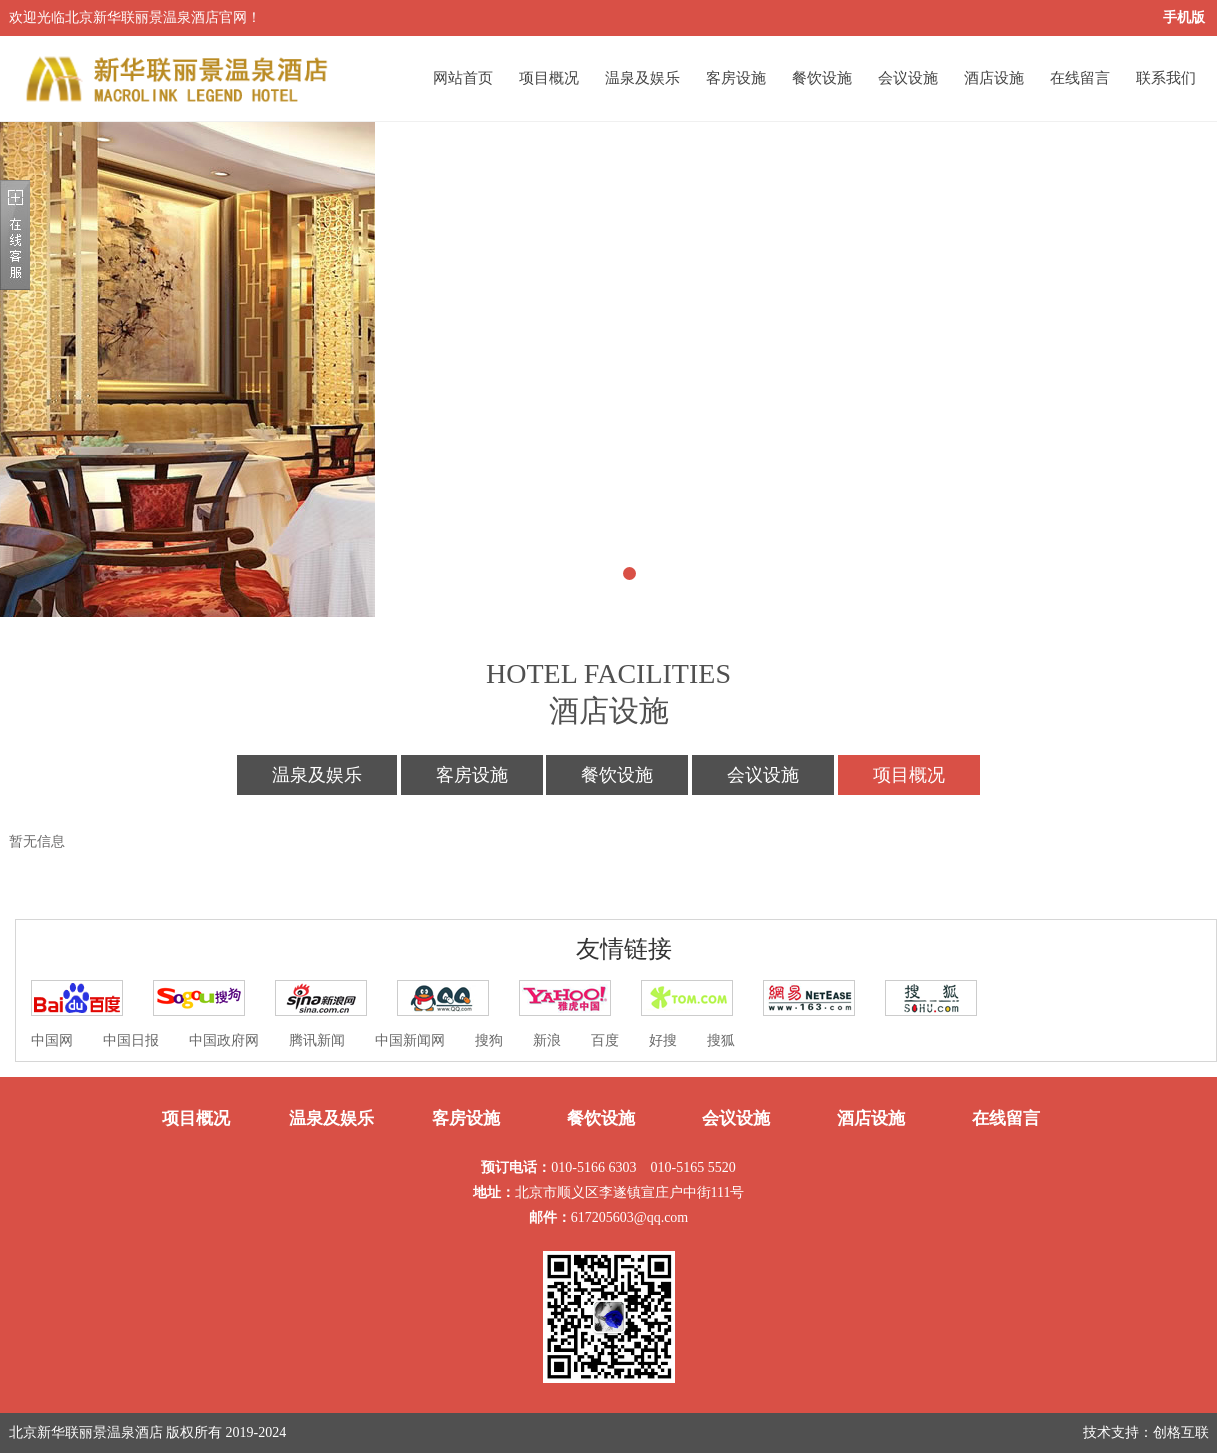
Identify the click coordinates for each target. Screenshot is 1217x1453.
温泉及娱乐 (642, 78)
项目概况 (549, 78)
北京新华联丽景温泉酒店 (86, 1432)
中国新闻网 (410, 1040)
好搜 (663, 1040)
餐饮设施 (822, 78)
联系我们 (1166, 78)
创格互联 (1181, 1432)
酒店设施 (994, 78)
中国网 (52, 1040)
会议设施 (908, 78)
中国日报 (131, 1040)
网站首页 (463, 78)
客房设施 (736, 78)
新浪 (547, 1040)
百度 (605, 1040)
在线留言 (1080, 78)
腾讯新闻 (317, 1040)
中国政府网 (224, 1040)
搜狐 (721, 1040)
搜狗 (489, 1040)
